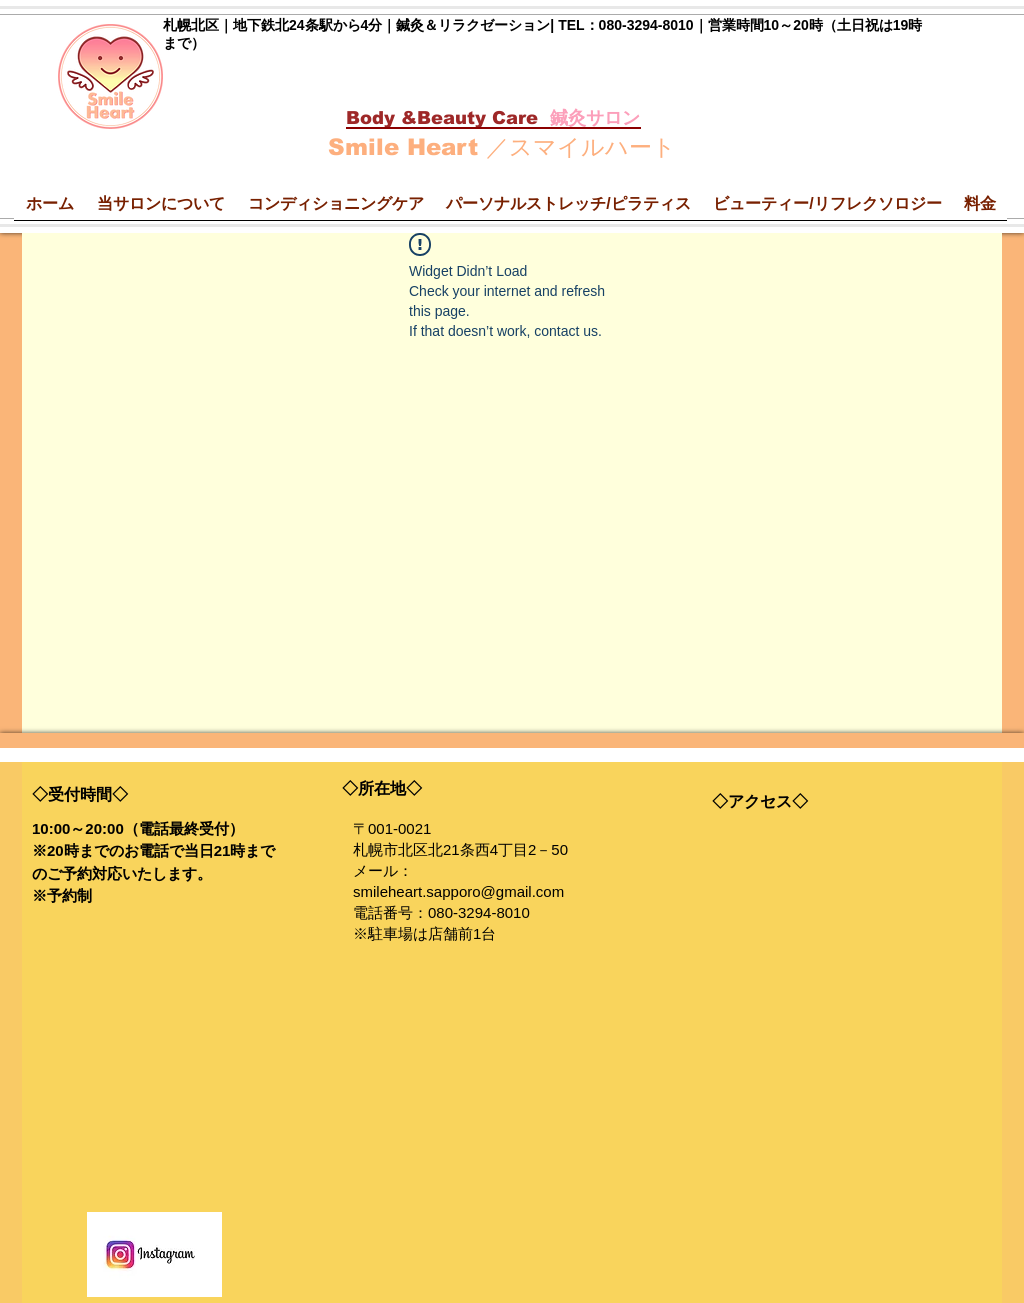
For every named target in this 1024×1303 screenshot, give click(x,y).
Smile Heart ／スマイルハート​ (502, 147)
